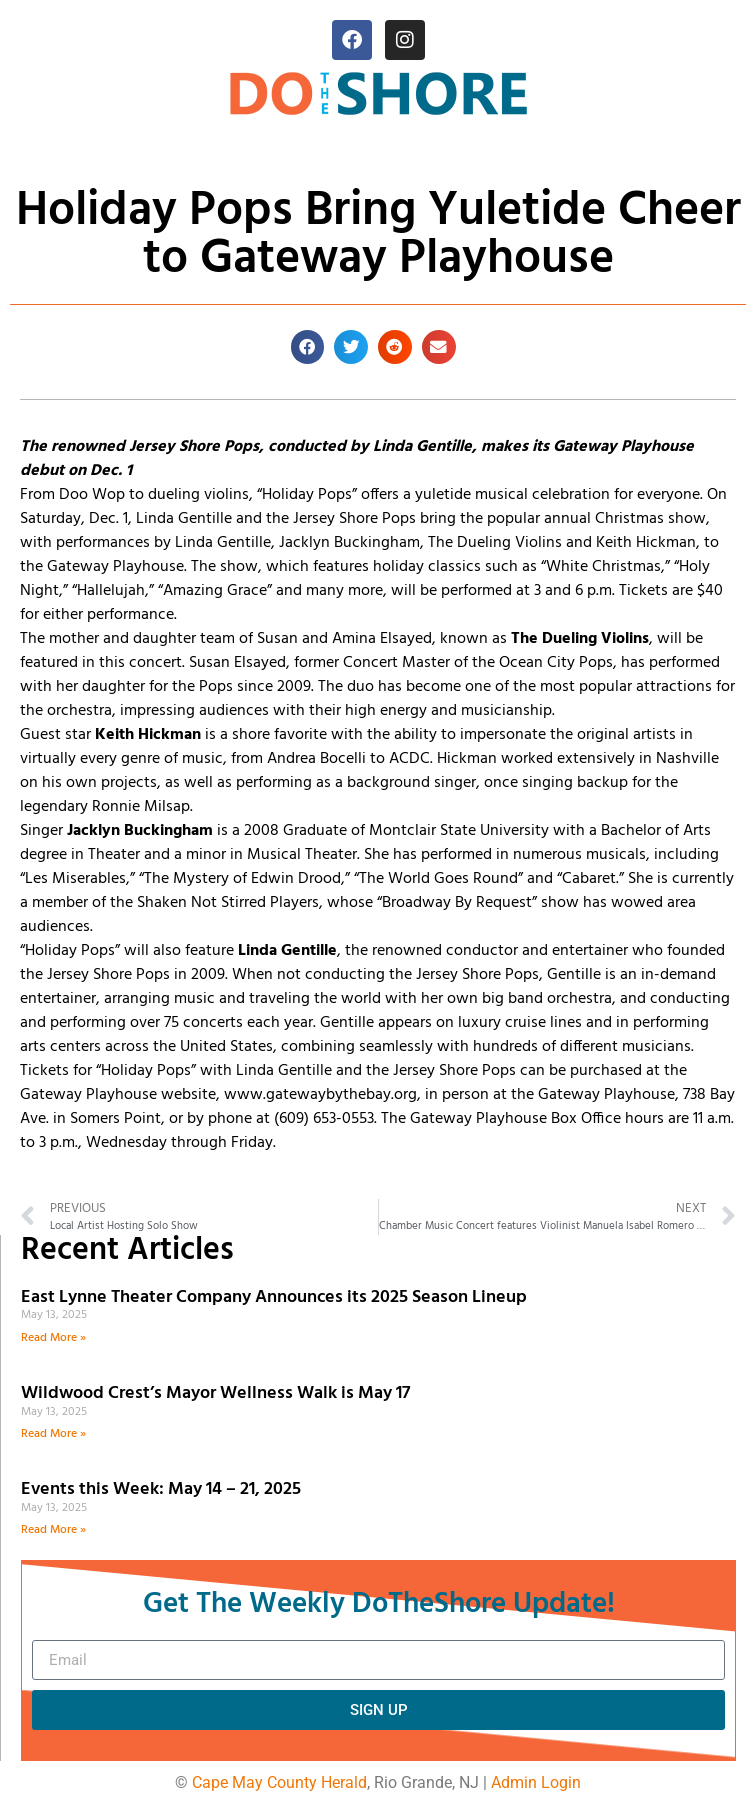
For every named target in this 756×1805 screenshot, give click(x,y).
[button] (308, 347)
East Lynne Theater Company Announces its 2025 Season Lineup (276, 1297)
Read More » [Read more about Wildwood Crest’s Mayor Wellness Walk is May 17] (53, 1434)
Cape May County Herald (279, 1782)
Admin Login (536, 1782)
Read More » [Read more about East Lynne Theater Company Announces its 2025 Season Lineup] (53, 1338)
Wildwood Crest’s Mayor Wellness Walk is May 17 (219, 1393)
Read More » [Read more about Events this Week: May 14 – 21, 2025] (53, 1530)
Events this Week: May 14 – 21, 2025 (161, 1489)
